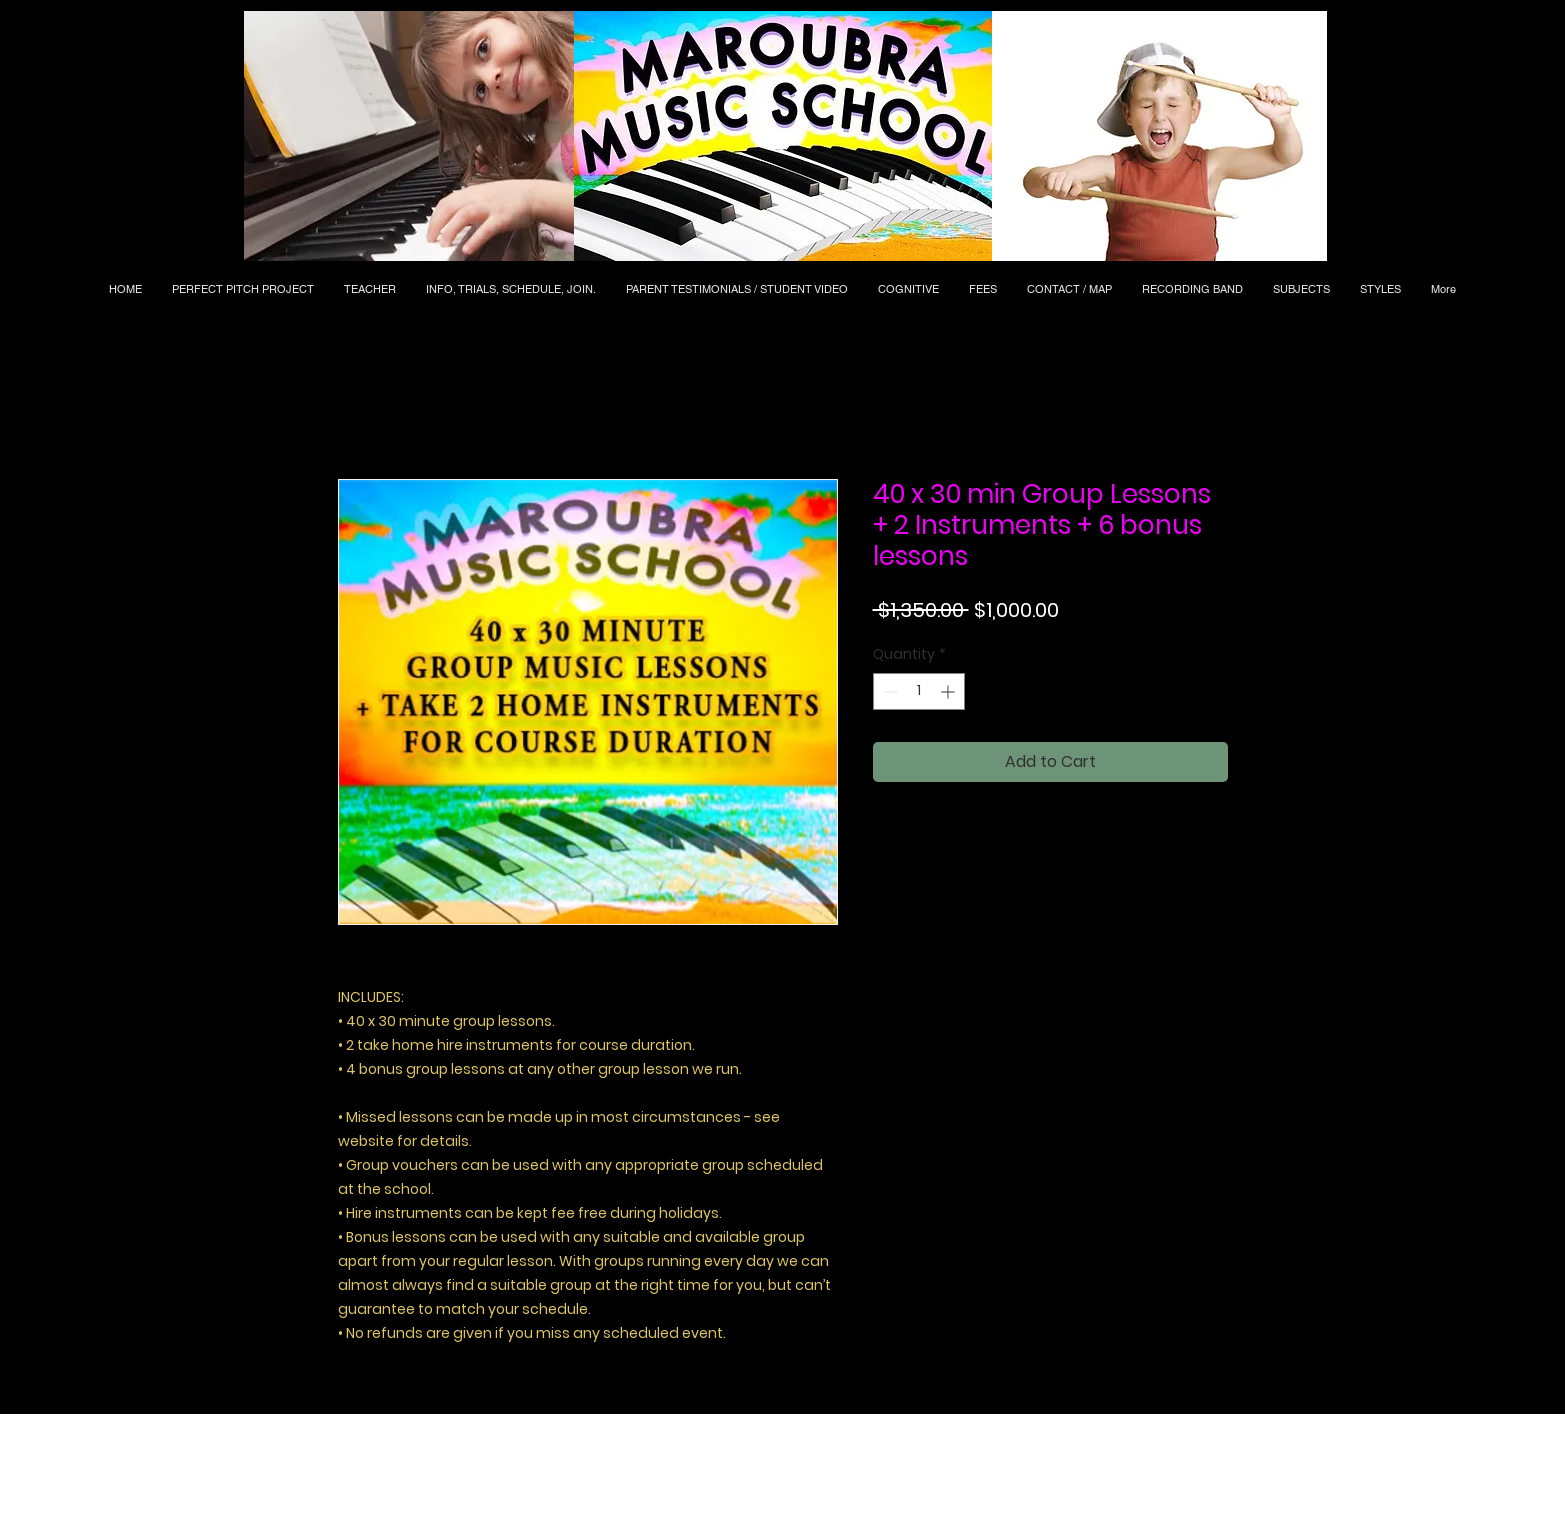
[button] (409, 136)
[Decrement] (888, 691)
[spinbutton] (919, 691)
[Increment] (949, 691)
